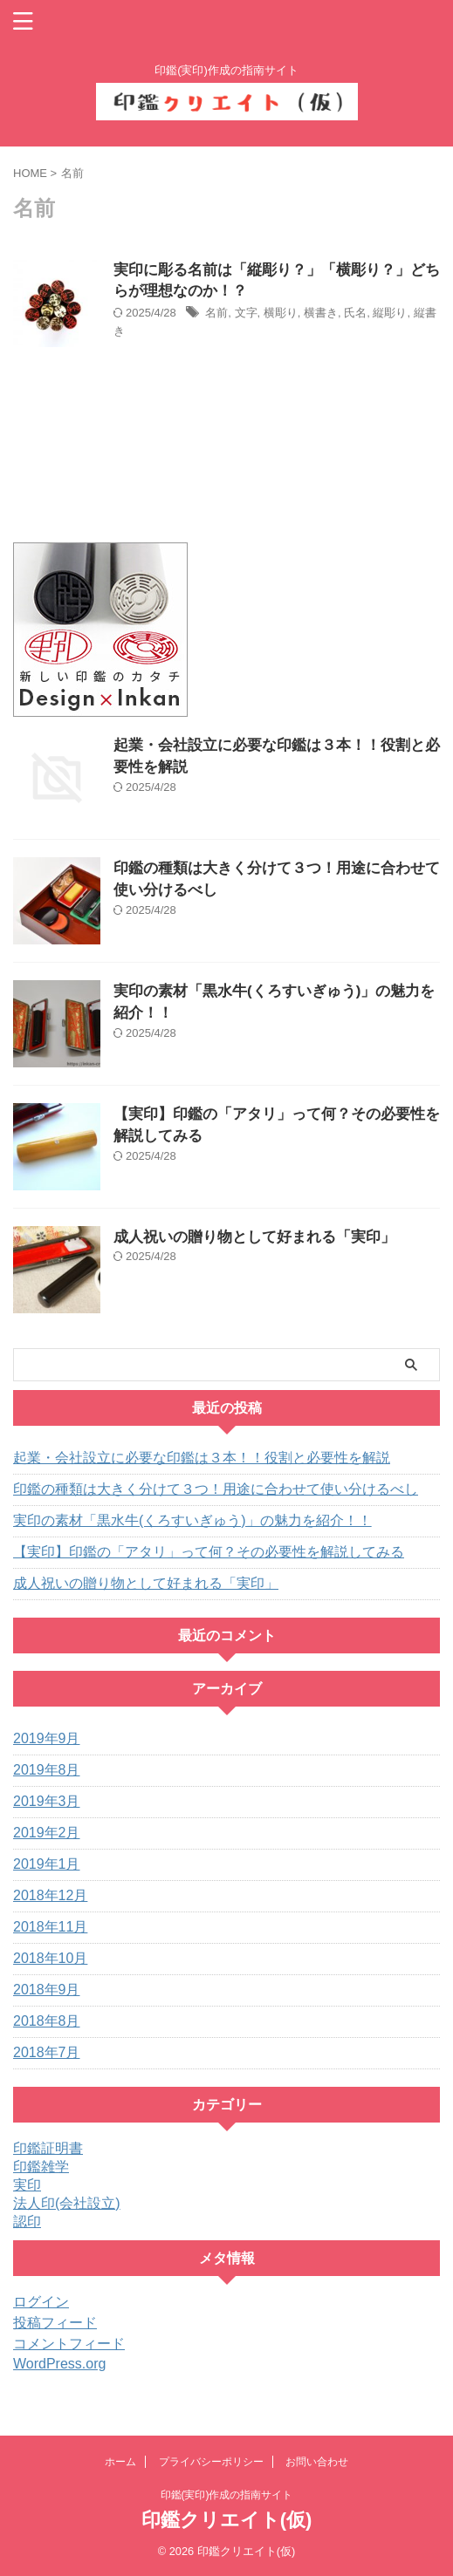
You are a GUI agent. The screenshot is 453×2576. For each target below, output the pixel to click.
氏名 (355, 312)
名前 (216, 312)
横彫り (281, 312)
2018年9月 (46, 1989)
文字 (246, 312)
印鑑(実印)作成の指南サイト (227, 2495)
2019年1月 (46, 1864)
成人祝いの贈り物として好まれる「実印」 (254, 1237)
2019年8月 (46, 1769)
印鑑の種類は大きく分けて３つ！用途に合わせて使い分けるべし (215, 1489)
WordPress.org (59, 2363)
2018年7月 (46, 2052)
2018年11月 (50, 1926)
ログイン (41, 2301)
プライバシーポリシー (211, 2462)
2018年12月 (50, 1895)
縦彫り (390, 312)
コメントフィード (69, 2343)
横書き (321, 312)
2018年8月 (46, 2021)
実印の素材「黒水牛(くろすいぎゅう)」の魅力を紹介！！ (192, 1520)
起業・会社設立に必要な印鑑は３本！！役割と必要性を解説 (201, 1457)
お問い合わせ (316, 2462)
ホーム (120, 2462)
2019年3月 (46, 1801)
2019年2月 (46, 1832)
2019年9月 (46, 1738)
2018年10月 (50, 1958)
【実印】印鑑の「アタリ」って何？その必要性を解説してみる (208, 1551)
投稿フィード (55, 2322)
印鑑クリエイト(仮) (226, 2520)
